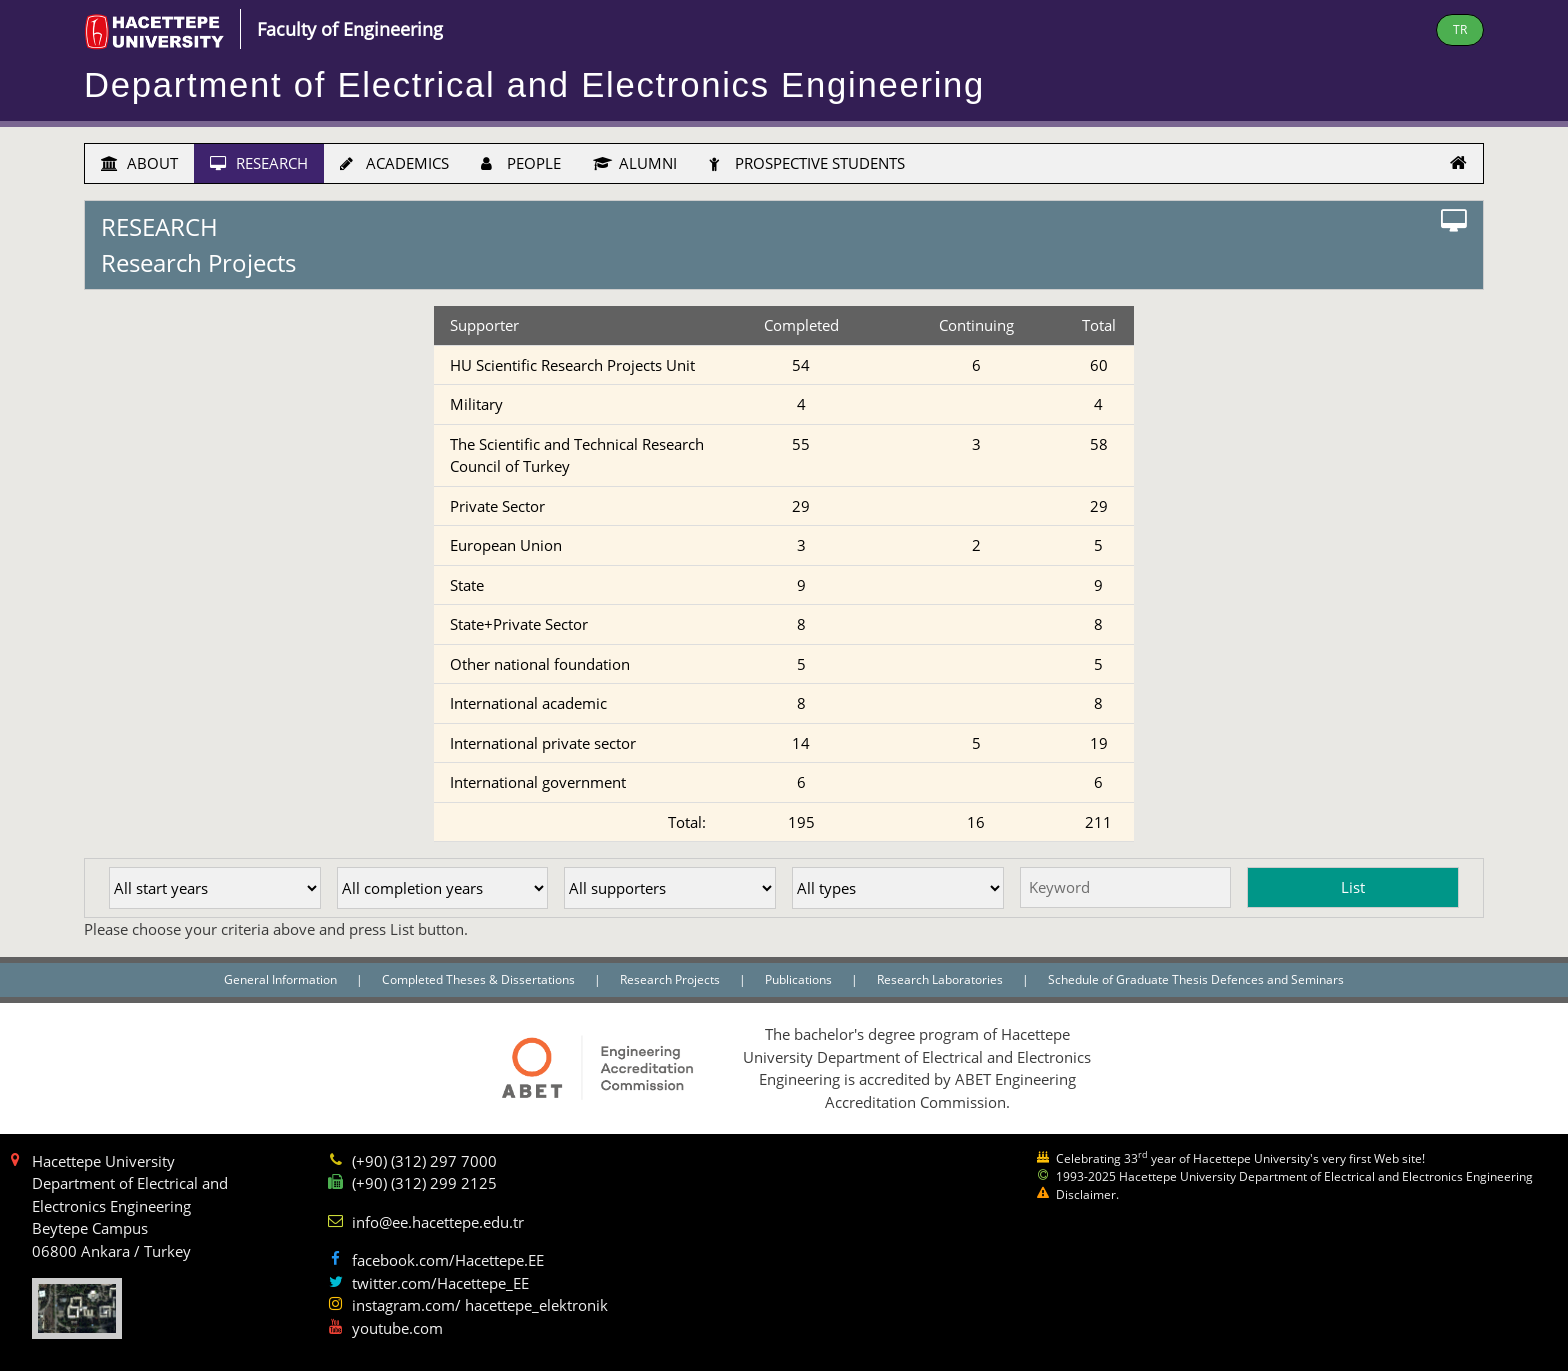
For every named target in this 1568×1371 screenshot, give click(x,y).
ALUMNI (635, 163)
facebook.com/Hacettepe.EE (448, 1260)
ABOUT (139, 163)
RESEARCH (259, 163)
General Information (282, 979)
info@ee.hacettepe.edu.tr (438, 1222)
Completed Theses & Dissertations (480, 979)
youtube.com (397, 1328)
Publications (800, 979)
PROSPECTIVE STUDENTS (807, 163)
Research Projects (671, 979)
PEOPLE (521, 163)
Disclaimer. (1087, 1194)
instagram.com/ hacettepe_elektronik (480, 1305)
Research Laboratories (941, 979)
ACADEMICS (394, 163)
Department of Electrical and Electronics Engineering (534, 85)
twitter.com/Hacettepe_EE (440, 1283)
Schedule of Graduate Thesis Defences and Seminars (1196, 979)
